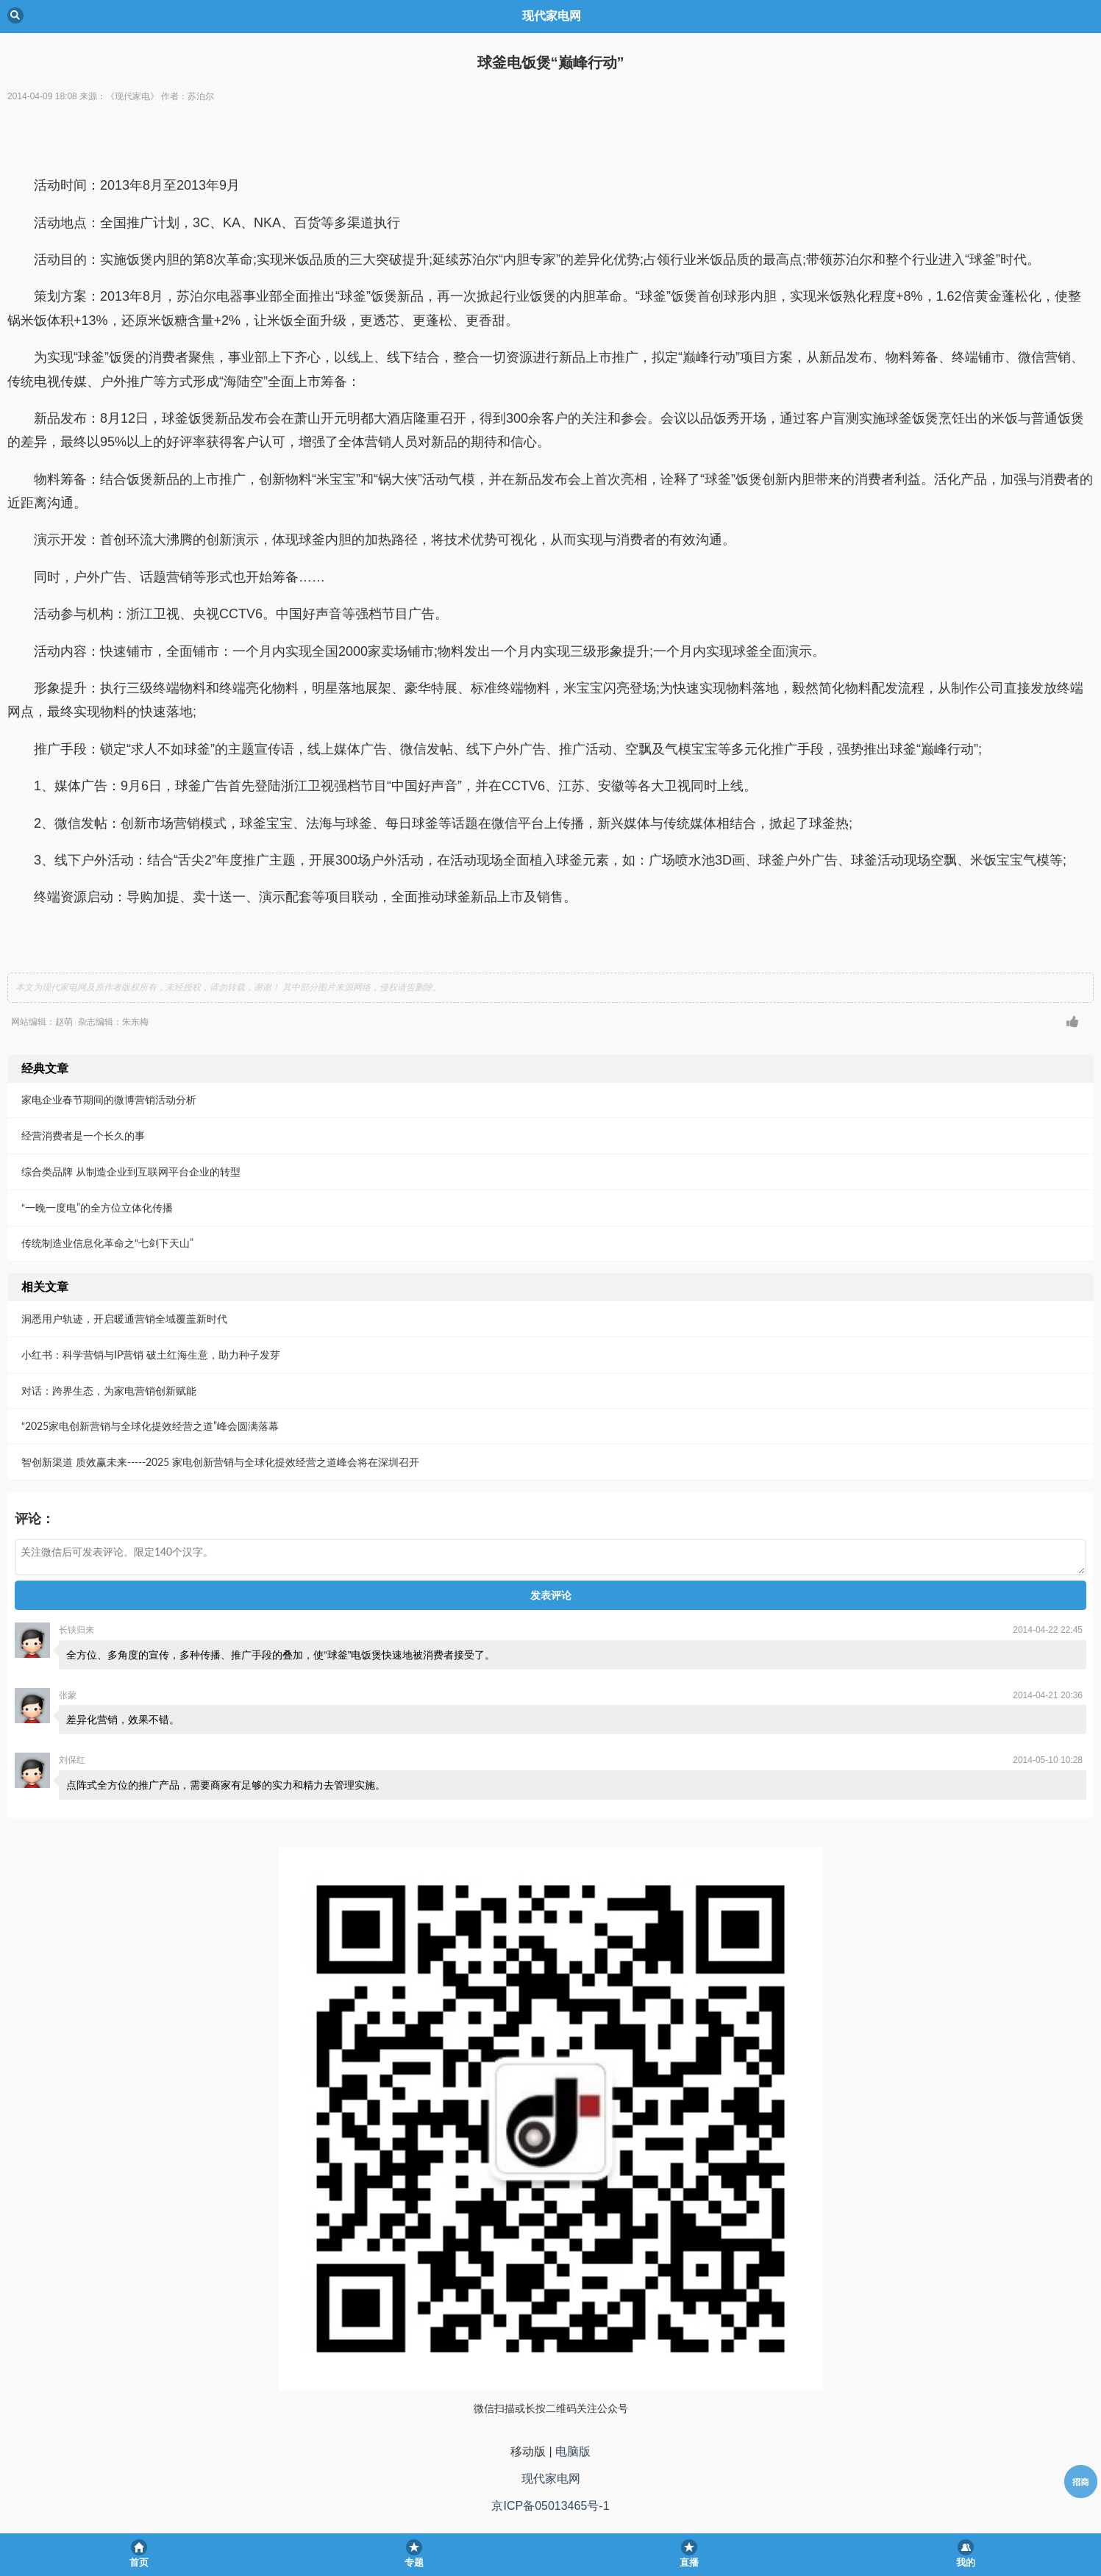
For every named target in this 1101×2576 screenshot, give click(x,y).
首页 (139, 2562)
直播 (689, 2562)
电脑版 (573, 2451)
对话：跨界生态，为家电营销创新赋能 (108, 1390)
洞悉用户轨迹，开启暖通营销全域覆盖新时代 (124, 1318)
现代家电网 (550, 2478)
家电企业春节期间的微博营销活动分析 (108, 1099)
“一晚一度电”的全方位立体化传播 (97, 1207)
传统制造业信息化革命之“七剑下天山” (107, 1243)
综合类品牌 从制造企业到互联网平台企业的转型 (130, 1171)
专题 (414, 2562)
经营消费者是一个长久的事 (83, 1135)
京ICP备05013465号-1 (550, 2506)
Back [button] (15, 15)
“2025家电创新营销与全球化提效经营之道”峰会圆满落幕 (150, 1426)
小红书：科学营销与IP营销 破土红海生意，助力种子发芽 (150, 1354)
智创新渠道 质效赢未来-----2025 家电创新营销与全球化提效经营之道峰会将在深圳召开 (220, 1462)
